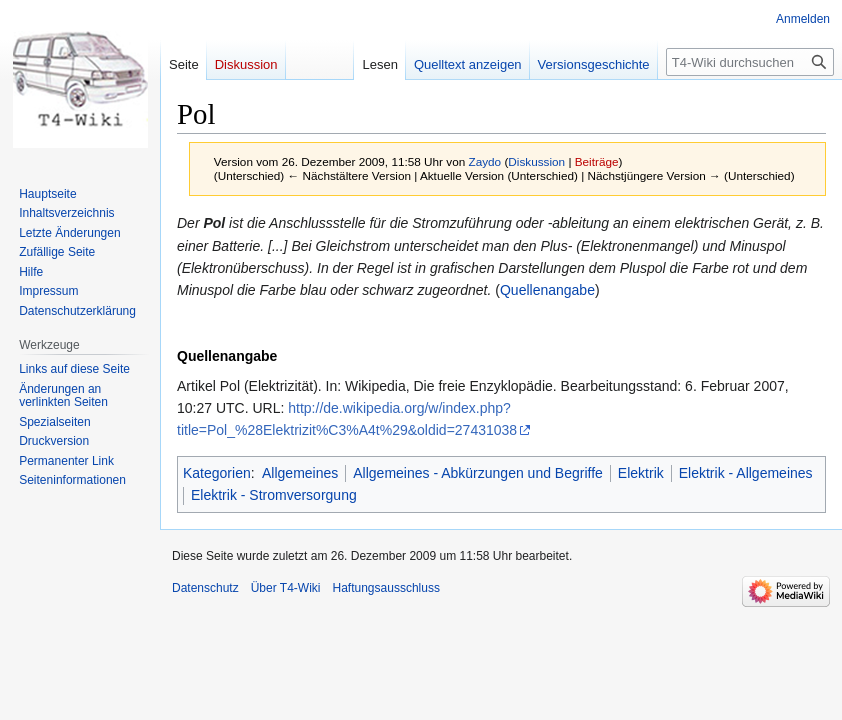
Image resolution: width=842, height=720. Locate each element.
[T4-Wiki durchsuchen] (750, 62)
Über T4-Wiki (286, 588)
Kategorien (217, 473)
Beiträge (597, 161)
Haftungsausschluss (386, 588)
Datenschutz (205, 588)
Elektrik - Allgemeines (746, 473)
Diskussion (536, 161)
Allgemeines (300, 473)
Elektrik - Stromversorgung (274, 495)
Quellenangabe (547, 290)
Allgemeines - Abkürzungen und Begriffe (478, 473)
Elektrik (641, 473)
